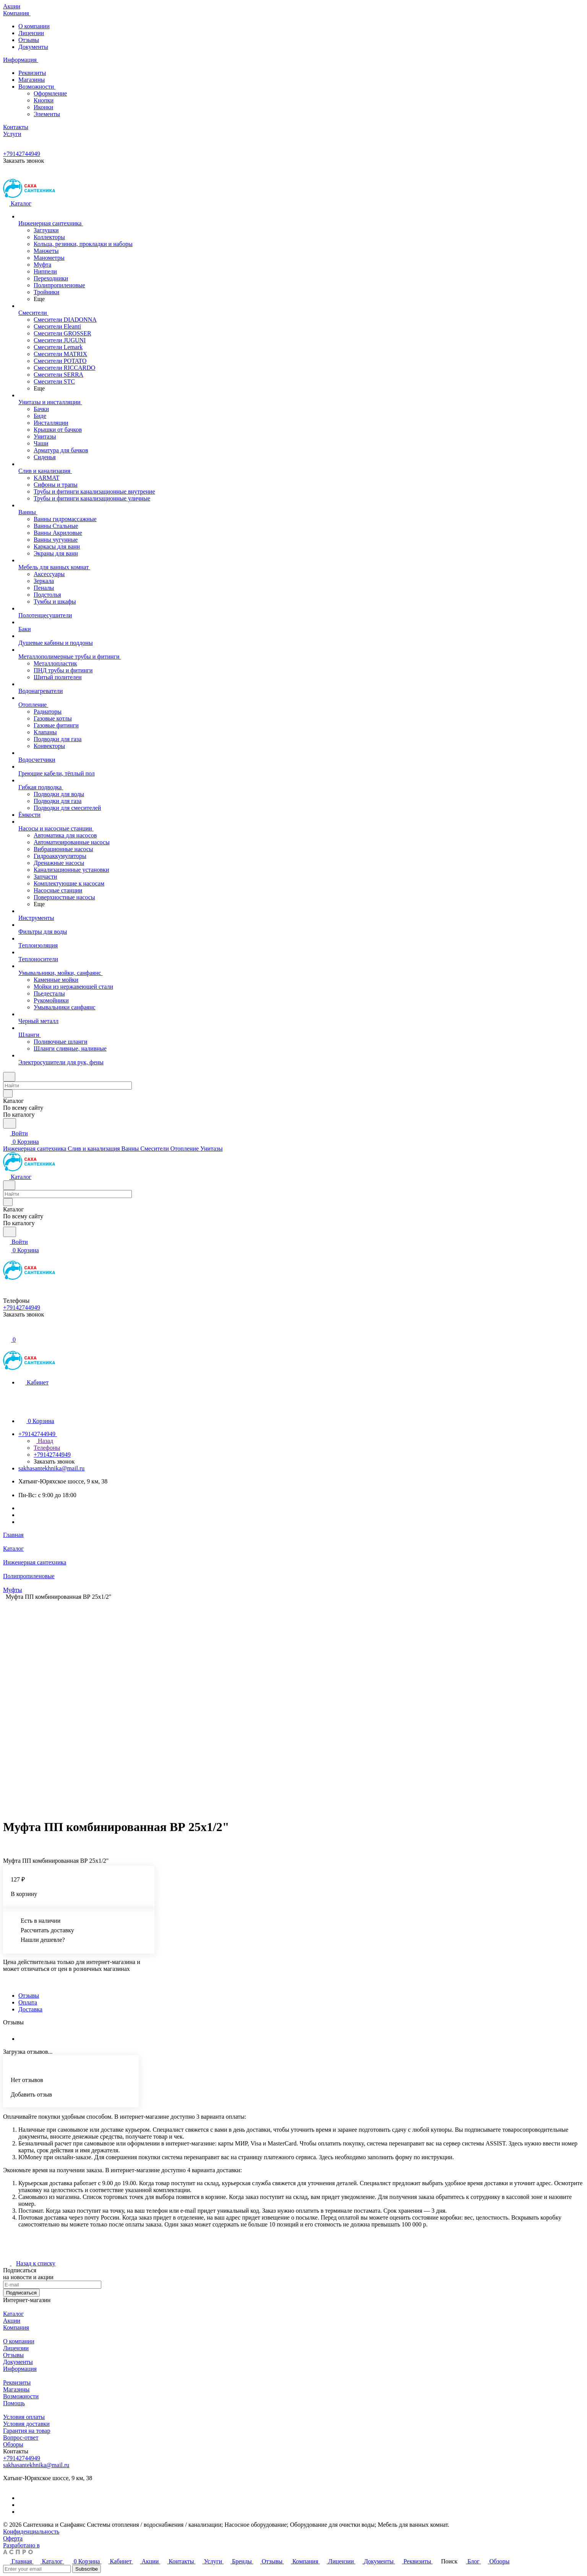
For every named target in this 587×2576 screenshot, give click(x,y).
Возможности (38, 86)
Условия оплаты (24, 2417)
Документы (33, 47)
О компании (34, 26)
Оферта (13, 2538)
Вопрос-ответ (20, 2437)
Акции (11, 2320)
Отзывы (28, 40)
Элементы (47, 114)
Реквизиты (32, 73)
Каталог (13, 2313)
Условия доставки (26, 2424)
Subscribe (86, 2569)
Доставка (30, 2009)
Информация (20, 2369)
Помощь (14, 2403)
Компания (16, 2327)
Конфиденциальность (31, 2531)
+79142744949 (21, 154)
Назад (43, 1441)
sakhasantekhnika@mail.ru (51, 1468)
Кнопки (44, 100)
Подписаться (21, 2293)
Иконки (43, 107)
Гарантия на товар (26, 2430)
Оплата (27, 2002)
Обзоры (13, 2444)
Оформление (50, 93)
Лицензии (31, 33)
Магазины (31, 79)
